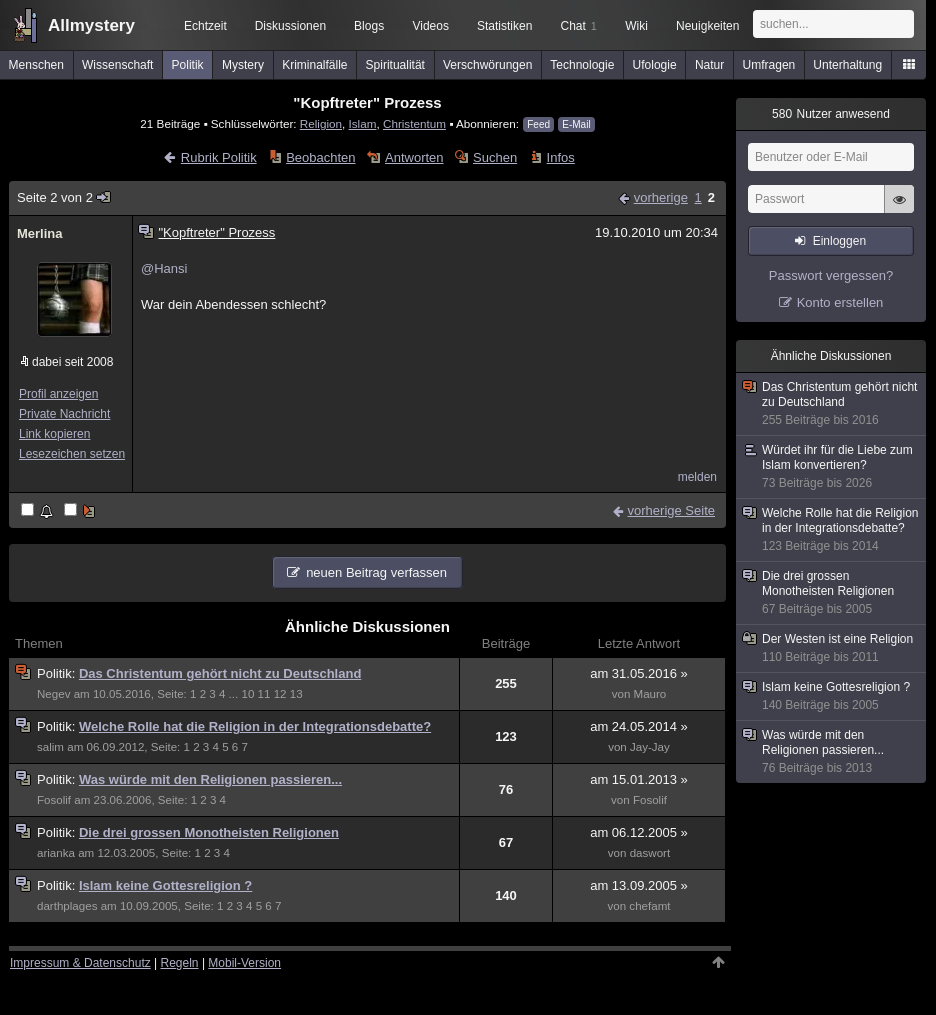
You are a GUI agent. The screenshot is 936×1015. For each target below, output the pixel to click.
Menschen (36, 65)
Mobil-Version (244, 963)
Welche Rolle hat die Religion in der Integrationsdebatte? (255, 726)
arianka (56, 853)
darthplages (67, 906)
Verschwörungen (487, 65)
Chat (578, 26)
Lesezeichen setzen (72, 454)
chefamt (649, 906)
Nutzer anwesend (831, 114)
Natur (709, 65)
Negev (53, 694)
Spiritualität (395, 65)
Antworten (414, 157)
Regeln (180, 963)
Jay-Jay (650, 747)
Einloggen (839, 241)
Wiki (636, 26)
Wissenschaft (117, 65)
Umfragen (769, 65)
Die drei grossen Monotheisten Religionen (209, 832)
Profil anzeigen (58, 394)
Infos (561, 157)
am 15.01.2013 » (639, 779)
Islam (363, 123)
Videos (430, 26)
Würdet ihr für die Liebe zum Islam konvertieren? (832, 467)
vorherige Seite (671, 510)
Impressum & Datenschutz (80, 963)
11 (264, 694)
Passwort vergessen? (831, 275)
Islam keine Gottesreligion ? (165, 885)
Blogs (369, 26)
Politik (188, 65)
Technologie (582, 65)
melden (697, 477)
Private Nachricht (64, 414)
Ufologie (655, 65)
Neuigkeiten (707, 26)
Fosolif (54, 800)
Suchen (495, 157)
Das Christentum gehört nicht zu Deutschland (220, 673)
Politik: (58, 673)
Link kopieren (54, 434)
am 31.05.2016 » (639, 673)
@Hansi (164, 268)
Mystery (243, 65)
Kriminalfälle (314, 65)
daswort (650, 853)
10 (247, 694)
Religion (321, 123)
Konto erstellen (840, 302)
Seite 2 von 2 (64, 197)
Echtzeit (205, 26)
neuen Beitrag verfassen (376, 572)
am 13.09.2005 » (639, 885)
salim (50, 747)
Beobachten (320, 157)
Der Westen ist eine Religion (832, 648)
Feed (538, 124)
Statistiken (504, 26)
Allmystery (91, 25)
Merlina (40, 233)
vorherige (661, 197)
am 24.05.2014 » (639, 726)
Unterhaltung (847, 65)
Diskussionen (290, 26)
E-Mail (576, 124)
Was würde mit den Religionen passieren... (210, 779)
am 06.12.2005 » (639, 832)
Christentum (414, 123)
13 (296, 694)
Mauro (650, 694)
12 (280, 694)
